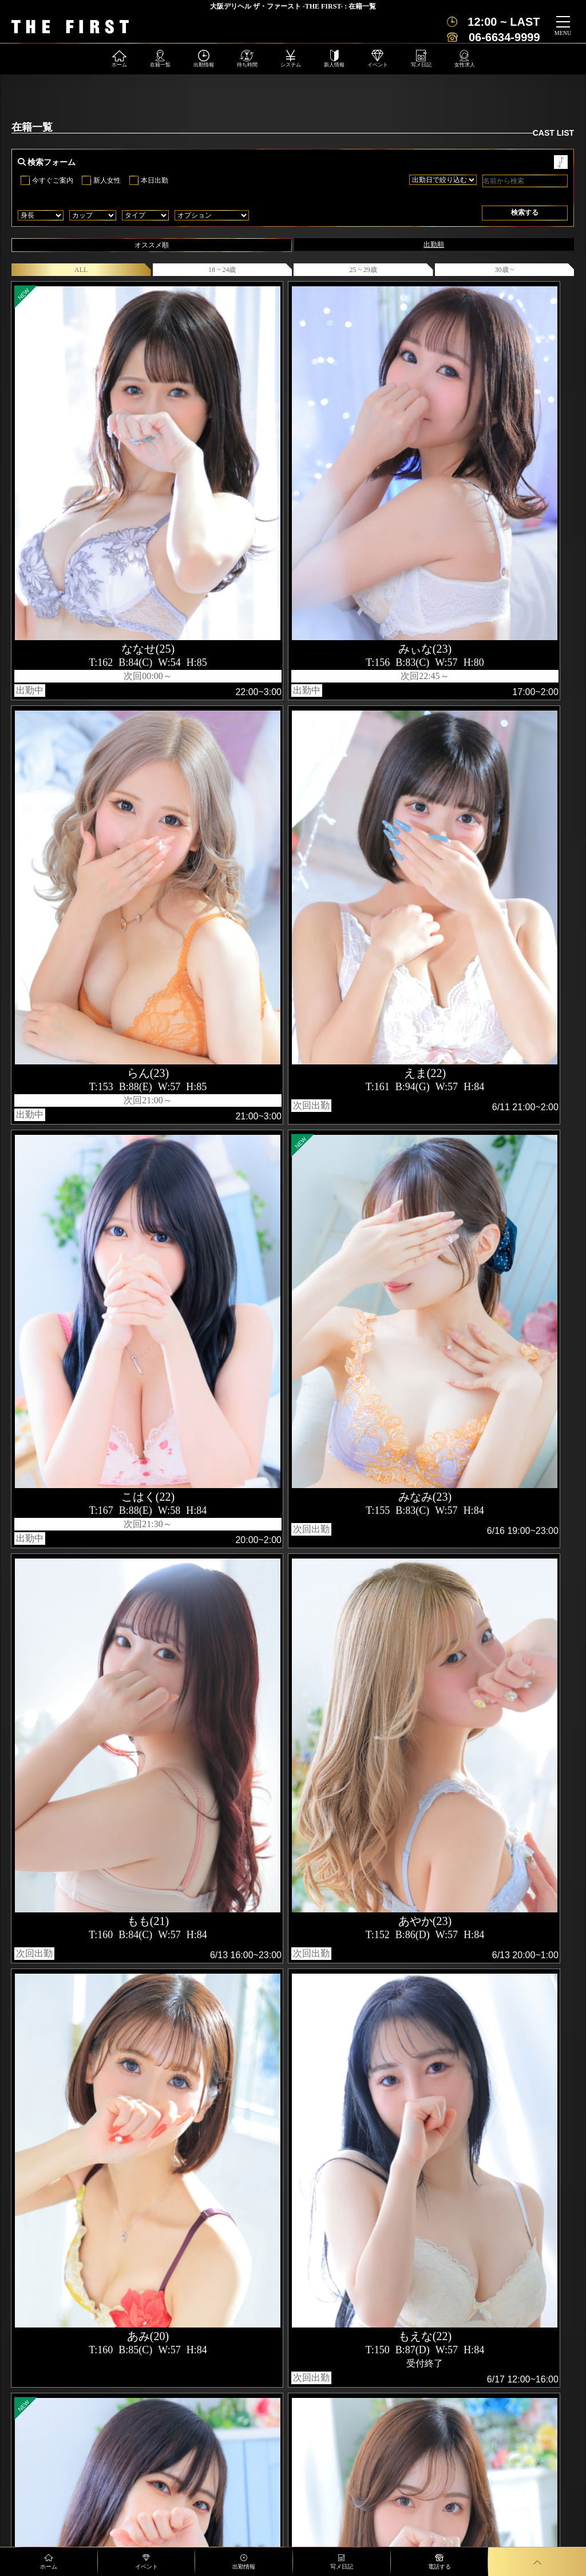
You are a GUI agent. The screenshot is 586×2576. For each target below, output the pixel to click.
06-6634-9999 (504, 37)
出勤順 (434, 244)
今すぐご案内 (52, 180)
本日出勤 (154, 180)
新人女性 (107, 180)
